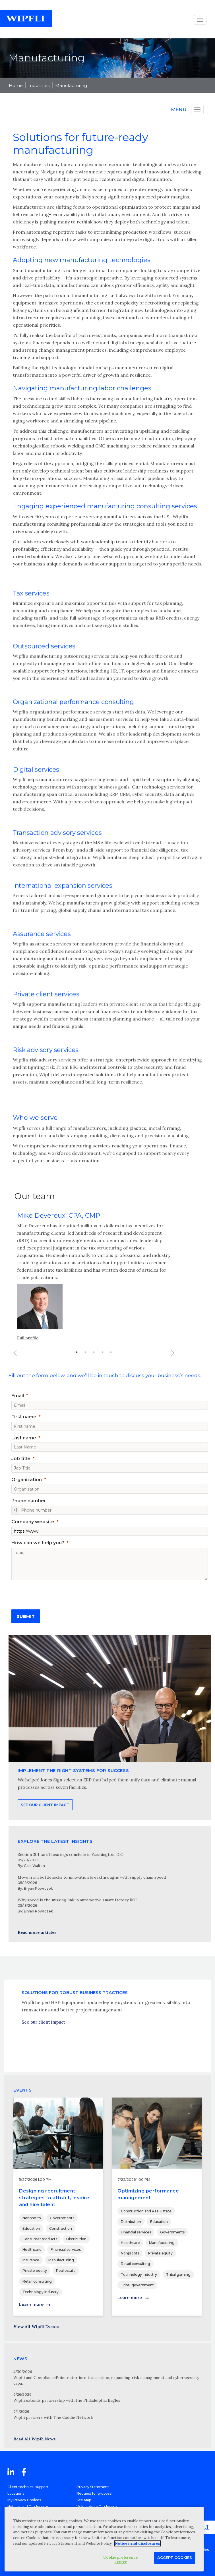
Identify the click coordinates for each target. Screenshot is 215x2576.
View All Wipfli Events (36, 2326)
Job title (20, 1458)
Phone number (28, 1500)
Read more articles (37, 1932)
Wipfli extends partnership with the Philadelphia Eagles (66, 2400)
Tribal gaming (178, 2274)
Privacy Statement (93, 2487)
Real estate (66, 2270)
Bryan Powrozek (38, 1888)
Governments (62, 2218)
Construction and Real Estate (146, 2211)
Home (16, 85)
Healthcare (32, 2249)
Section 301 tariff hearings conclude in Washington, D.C (70, 1854)
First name (23, 1416)
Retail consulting (37, 2281)
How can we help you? (37, 1542)
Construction (60, 2228)
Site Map (84, 2500)
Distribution (76, 2239)
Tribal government (137, 2285)
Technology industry (40, 2292)
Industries (38, 85)
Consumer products (39, 2239)
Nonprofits (31, 2218)
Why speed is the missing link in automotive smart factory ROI (77, 1900)
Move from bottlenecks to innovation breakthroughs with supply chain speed (92, 1877)
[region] (104, 2539)
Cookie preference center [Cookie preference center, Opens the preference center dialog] (120, 2559)
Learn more (31, 2304)
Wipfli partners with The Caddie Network (53, 2417)
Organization (26, 1479)
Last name (23, 1438)
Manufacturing (71, 85)
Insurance (30, 2260)
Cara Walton (34, 1866)
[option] (93, 1298)
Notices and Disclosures (28, 2506)
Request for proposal (94, 2493)
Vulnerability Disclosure (97, 2506)
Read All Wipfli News (34, 2439)
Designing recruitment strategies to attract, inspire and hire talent (54, 2197)
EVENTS (22, 2090)
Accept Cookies (174, 2557)
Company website (32, 1521)
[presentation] (54, 1593)
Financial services (66, 2249)
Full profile (27, 1357)
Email (17, 1395)
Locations (15, 2493)
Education (31, 2228)
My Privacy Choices (24, 2500)
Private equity (34, 2270)
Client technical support (27, 2487)
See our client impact (43, 2046)
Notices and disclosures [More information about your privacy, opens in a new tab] (137, 2543)
